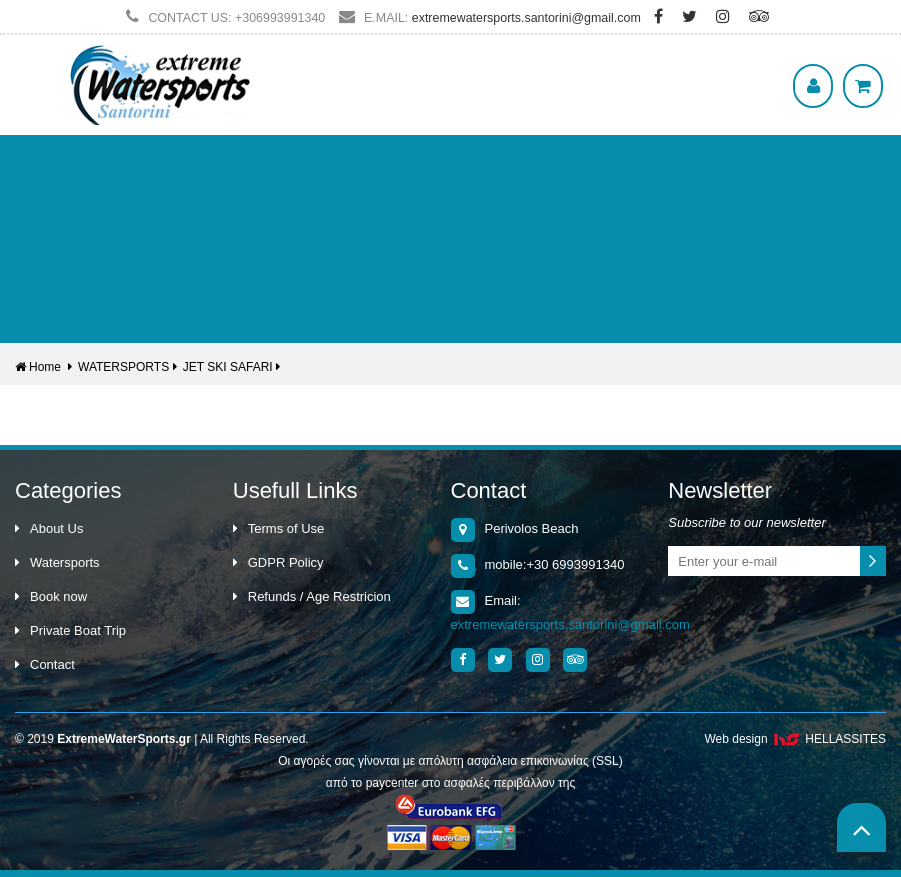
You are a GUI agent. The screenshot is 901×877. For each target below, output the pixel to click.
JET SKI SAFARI (228, 367)
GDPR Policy (278, 562)
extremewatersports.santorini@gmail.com (526, 18)
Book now (51, 596)
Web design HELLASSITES (795, 739)
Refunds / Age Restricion (312, 596)
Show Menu (40, 55)
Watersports (57, 562)
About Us (49, 528)
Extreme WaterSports (160, 85)
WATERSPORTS (123, 367)
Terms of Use (279, 528)
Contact (45, 664)
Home (38, 367)
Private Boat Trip (70, 630)
